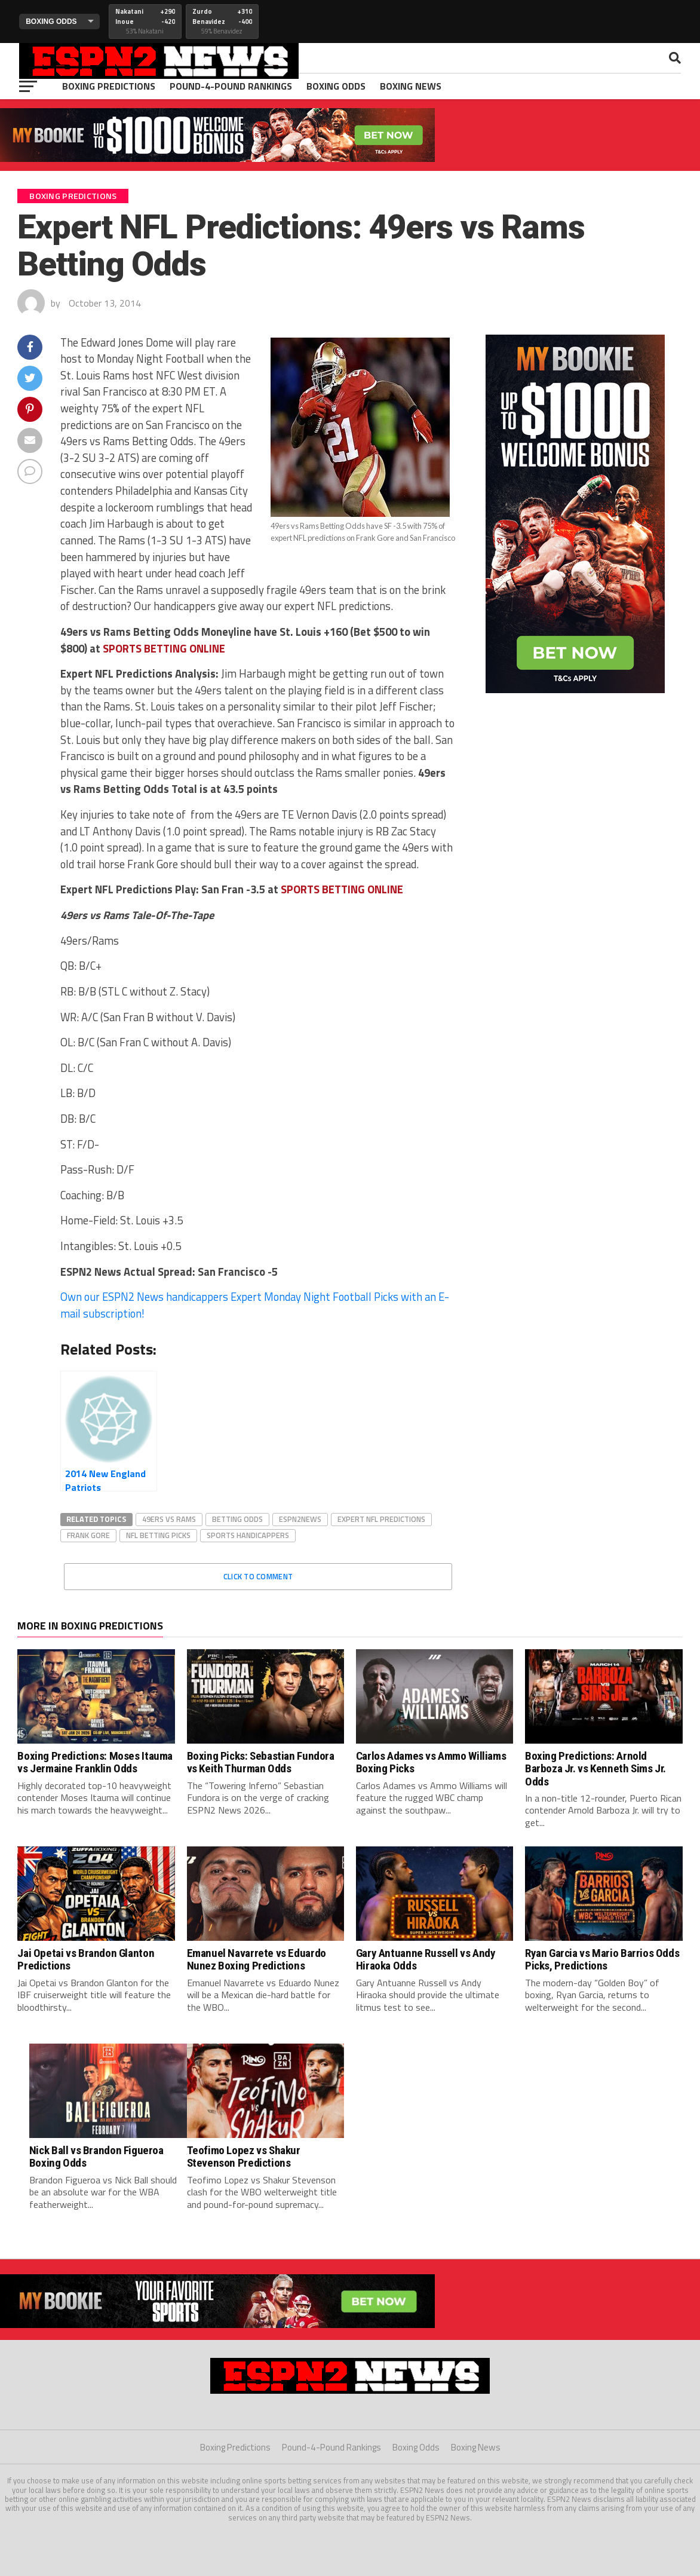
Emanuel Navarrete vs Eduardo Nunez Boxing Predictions (256, 1959)
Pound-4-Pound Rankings (231, 86)
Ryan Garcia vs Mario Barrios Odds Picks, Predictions (602, 1959)
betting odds (237, 1519)
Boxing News (410, 86)
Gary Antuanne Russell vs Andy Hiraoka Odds (426, 1959)
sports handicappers (248, 1535)
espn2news (300, 1519)
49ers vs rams (169, 1519)
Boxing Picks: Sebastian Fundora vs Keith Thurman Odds (260, 1762)
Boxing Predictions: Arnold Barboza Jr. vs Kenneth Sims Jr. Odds (595, 1768)
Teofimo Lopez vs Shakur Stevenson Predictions (243, 2156)
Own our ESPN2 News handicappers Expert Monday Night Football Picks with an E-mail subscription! (254, 1305)
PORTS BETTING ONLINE (164, 648)
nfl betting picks (158, 1535)
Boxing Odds (336, 86)
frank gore (88, 1535)
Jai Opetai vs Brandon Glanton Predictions (85, 1959)
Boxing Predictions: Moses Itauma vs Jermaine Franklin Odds (95, 1762)
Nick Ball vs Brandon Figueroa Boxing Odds (96, 2156)
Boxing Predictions (108, 86)
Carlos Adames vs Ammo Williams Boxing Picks (431, 1762)
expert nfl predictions (381, 1519)
